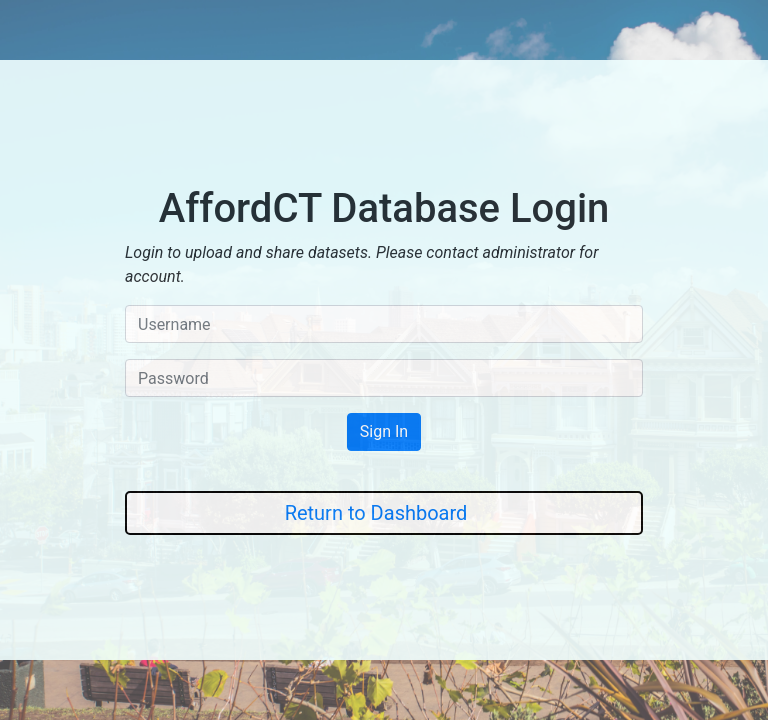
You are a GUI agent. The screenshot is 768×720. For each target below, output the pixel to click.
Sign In (384, 431)
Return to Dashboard (376, 513)
